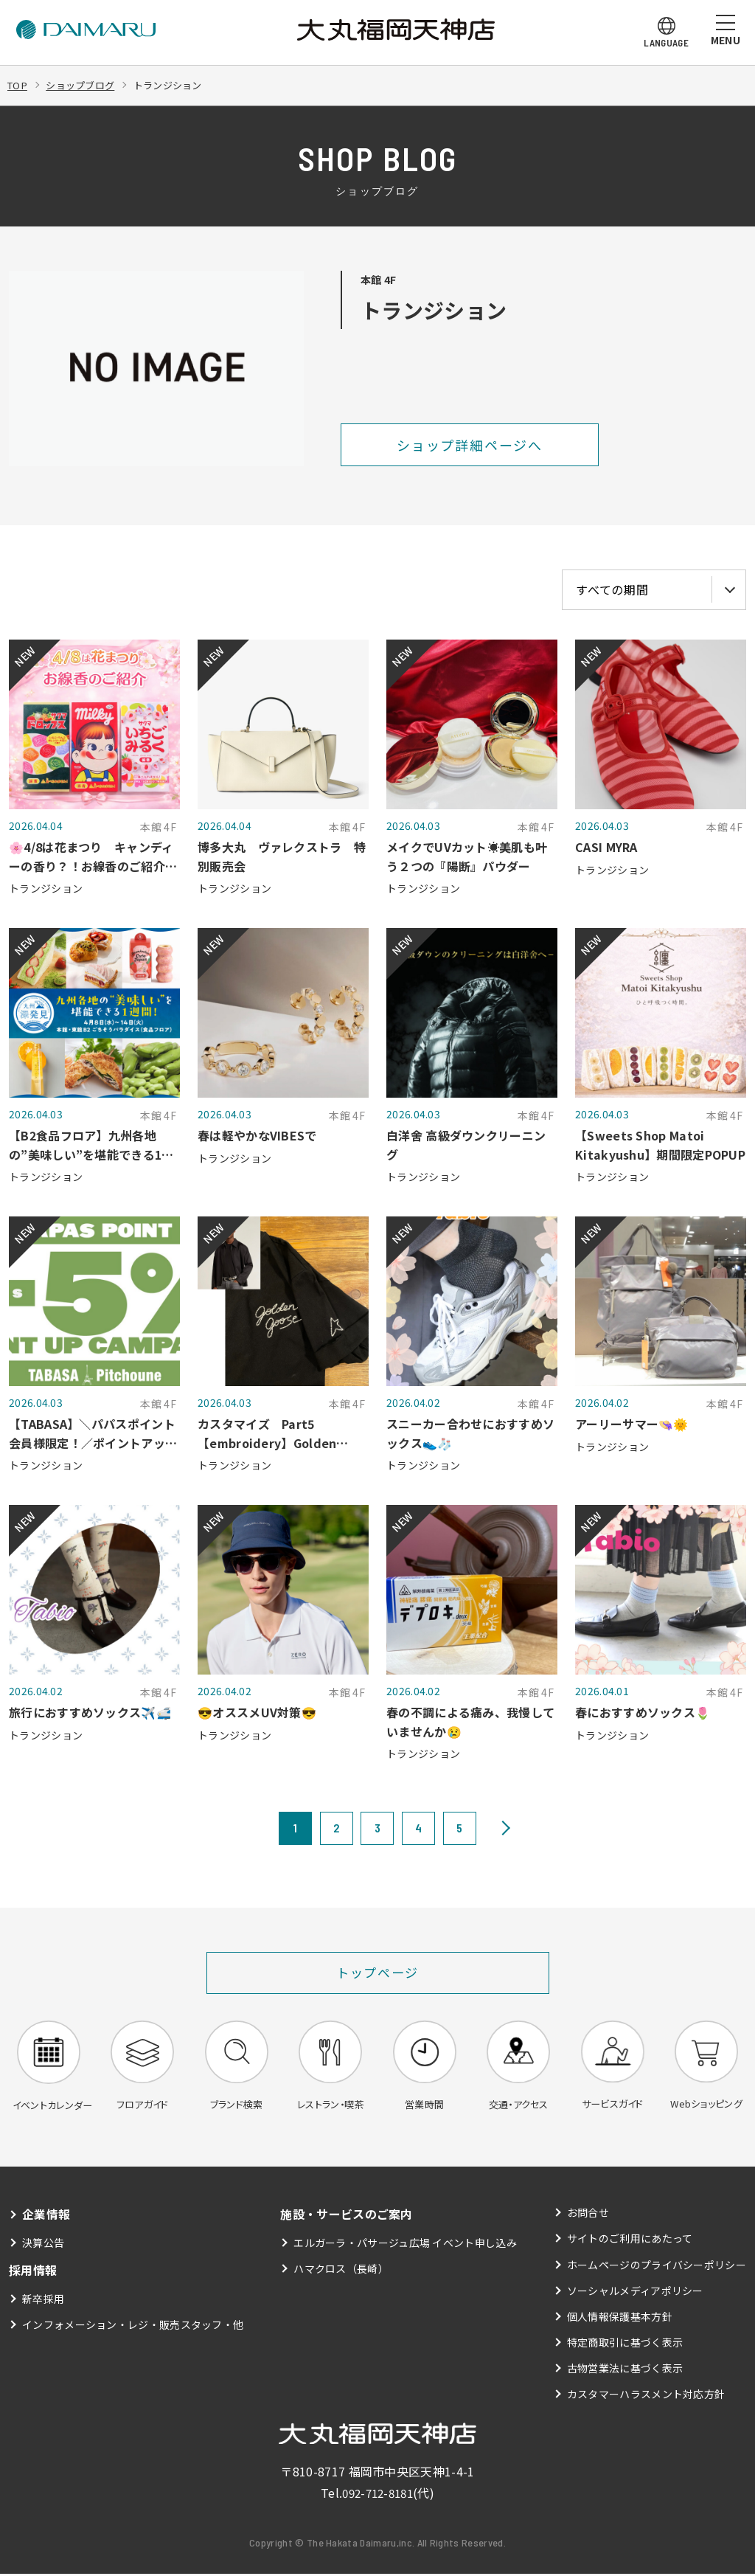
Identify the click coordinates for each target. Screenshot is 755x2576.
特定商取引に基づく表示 (625, 2344)
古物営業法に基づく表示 (625, 2370)
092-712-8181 (377, 2495)
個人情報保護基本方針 (619, 2318)
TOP (18, 84)
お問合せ (588, 2214)
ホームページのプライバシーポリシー (656, 2267)
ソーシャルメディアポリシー (635, 2292)
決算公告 (43, 2244)
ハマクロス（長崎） (341, 2270)
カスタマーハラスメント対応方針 (646, 2396)
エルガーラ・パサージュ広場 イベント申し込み (405, 2244)
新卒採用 (43, 2300)
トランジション (178, 84)
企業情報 (46, 2216)
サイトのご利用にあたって (630, 2240)
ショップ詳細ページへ (470, 444)
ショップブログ (85, 84)
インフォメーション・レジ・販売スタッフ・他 (133, 2326)
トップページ (378, 1973)
